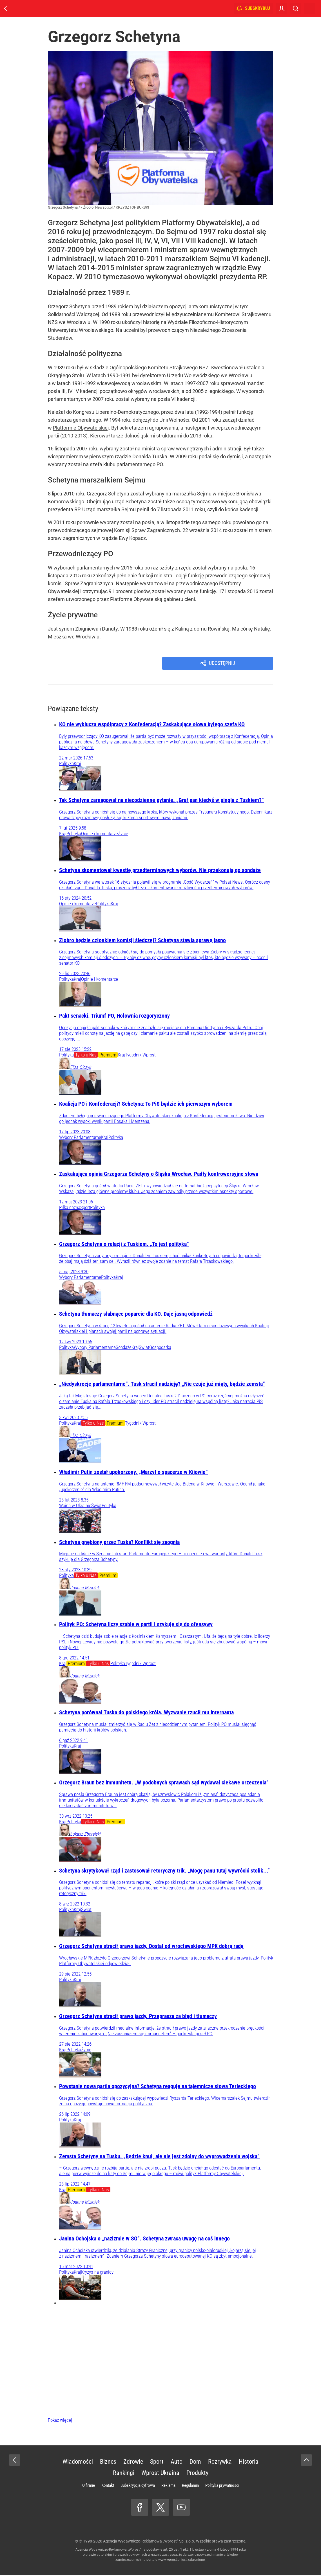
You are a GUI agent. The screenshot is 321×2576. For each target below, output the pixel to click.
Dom (195, 2462)
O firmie (88, 2486)
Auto (176, 2462)
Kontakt (107, 2486)
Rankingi (123, 2473)
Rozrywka (220, 2462)
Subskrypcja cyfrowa (138, 2486)
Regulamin (190, 2486)
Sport (157, 2462)
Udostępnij (223, 664)
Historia (248, 2462)
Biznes (108, 2462)
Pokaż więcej (60, 2421)
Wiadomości (78, 2462)
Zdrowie (133, 2462)
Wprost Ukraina (160, 2473)
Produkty (197, 2473)
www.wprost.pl (169, 2561)
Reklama (168, 2486)
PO (160, 464)
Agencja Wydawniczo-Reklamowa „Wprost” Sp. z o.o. (149, 2542)
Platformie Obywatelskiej (81, 428)
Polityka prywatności (222, 2486)
